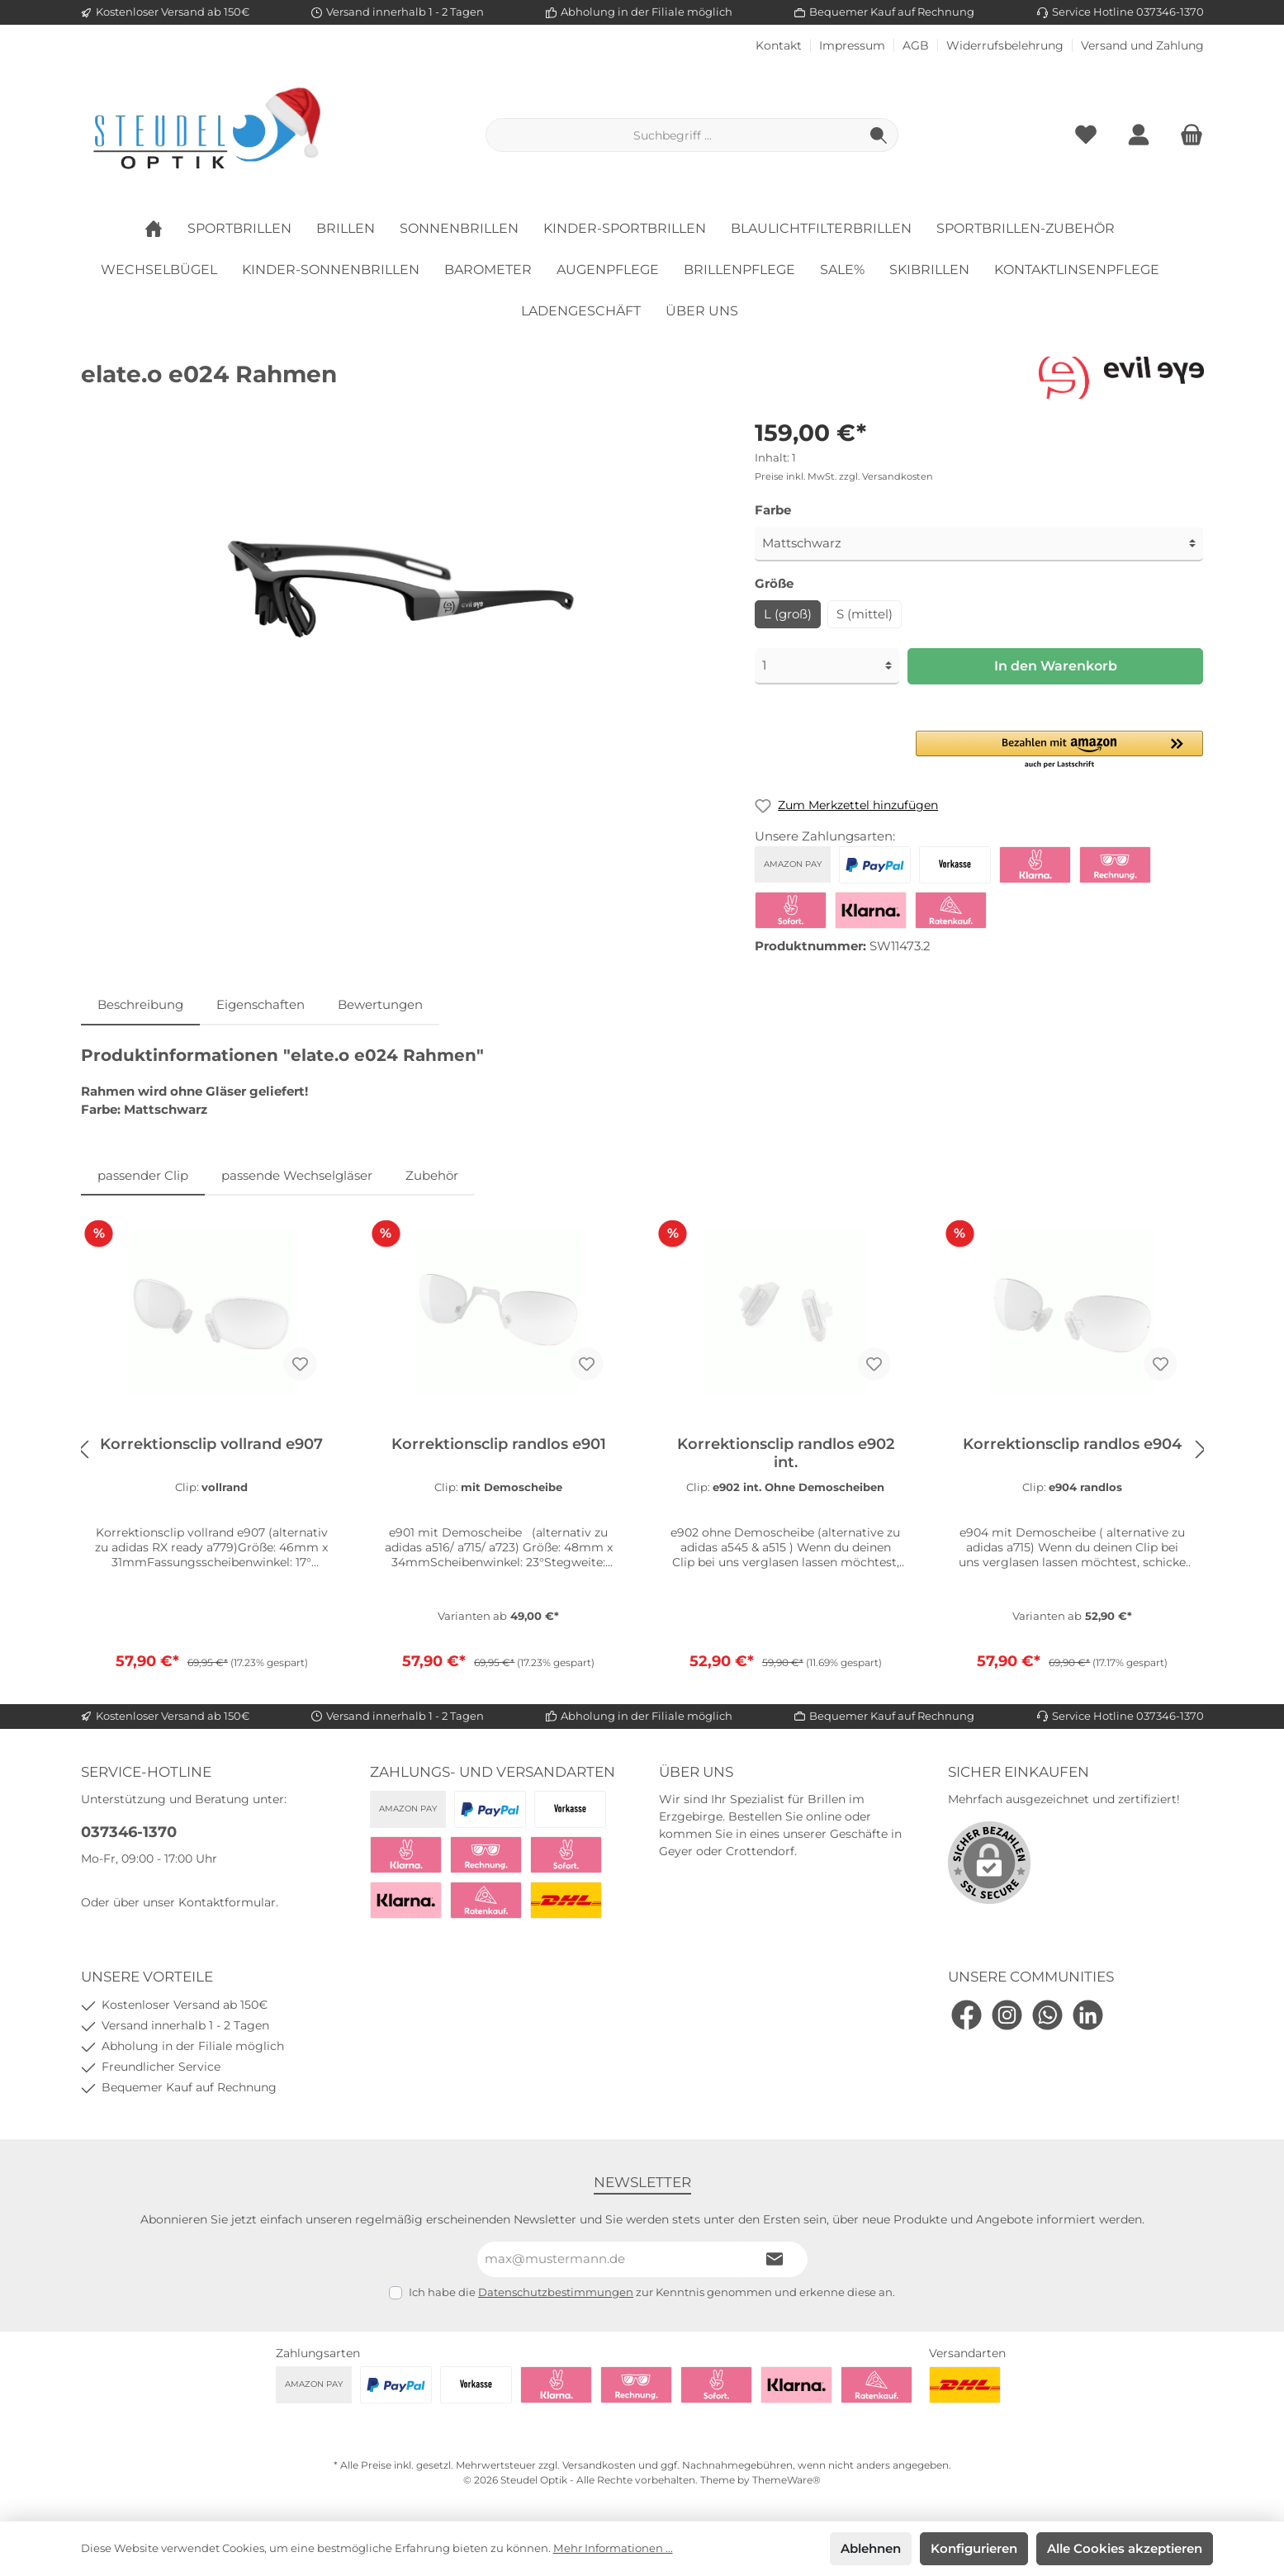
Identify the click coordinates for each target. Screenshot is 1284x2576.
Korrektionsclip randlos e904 (1072, 1444)
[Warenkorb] (1186, 135)
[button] (1060, 750)
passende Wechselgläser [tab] (296, 1175)
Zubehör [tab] (431, 1175)
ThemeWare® (786, 2480)
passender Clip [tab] (142, 1175)
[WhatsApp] (1047, 2015)
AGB (916, 46)
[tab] (140, 1005)
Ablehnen (871, 2548)
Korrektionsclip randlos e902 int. (785, 1453)
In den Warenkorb (1055, 666)
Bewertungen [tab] (380, 1004)
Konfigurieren (974, 2548)
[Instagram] (1007, 2015)
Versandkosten (599, 2465)
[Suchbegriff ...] (673, 135)
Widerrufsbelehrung (1005, 46)
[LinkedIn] (1087, 2015)
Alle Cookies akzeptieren (1124, 2548)
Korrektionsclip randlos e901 (498, 1444)
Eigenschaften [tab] (260, 1004)
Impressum (852, 46)
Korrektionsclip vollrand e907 (211, 1444)
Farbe (773, 510)
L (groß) (788, 614)
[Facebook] (966, 2015)
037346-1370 (129, 1832)
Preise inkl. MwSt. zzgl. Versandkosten (844, 476)
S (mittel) (864, 614)
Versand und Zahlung (1142, 46)
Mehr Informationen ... (613, 2548)
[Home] (166, 228)
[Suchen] (879, 135)
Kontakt (779, 46)
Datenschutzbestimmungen (555, 2292)
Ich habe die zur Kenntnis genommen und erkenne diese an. (652, 2292)
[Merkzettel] (1086, 135)
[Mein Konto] (1138, 135)
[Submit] (774, 2259)
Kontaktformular (227, 1902)
